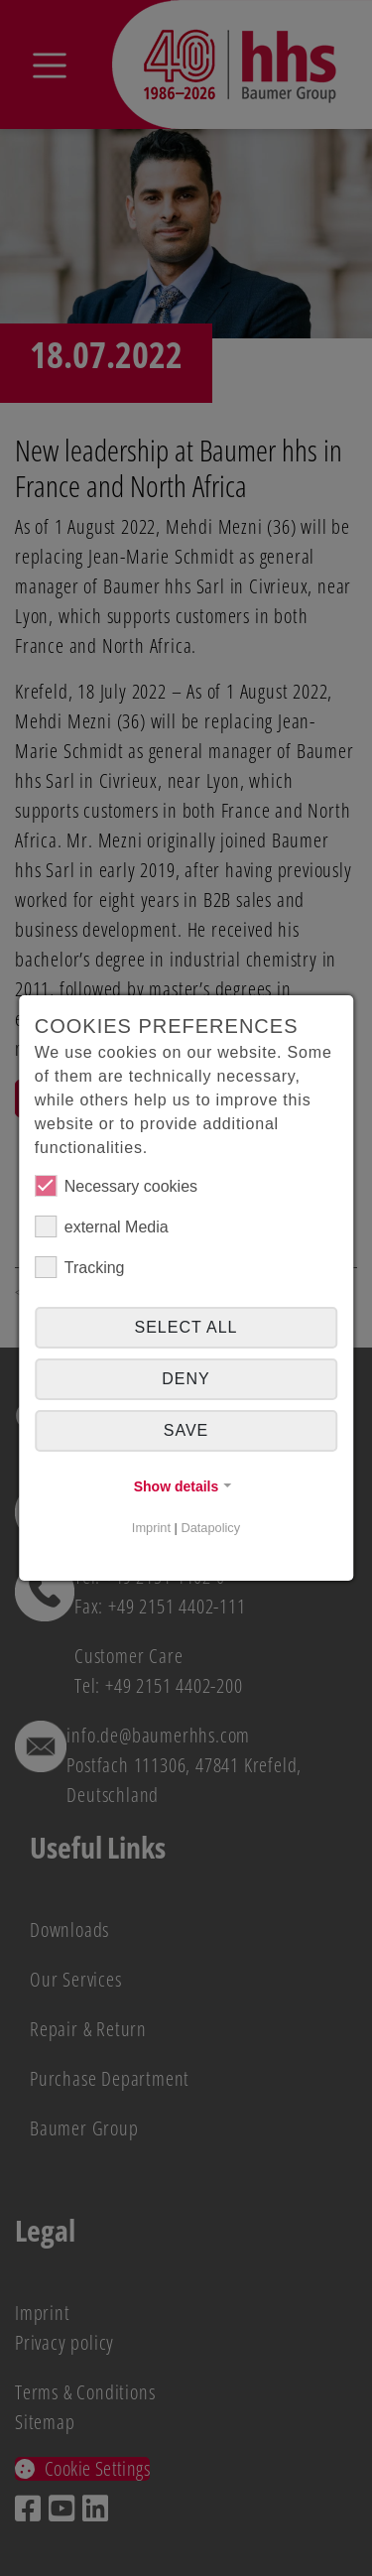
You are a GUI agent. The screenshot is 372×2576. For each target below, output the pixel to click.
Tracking (80, 1267)
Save (186, 1430)
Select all (186, 1327)
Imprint (151, 1527)
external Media (102, 1226)
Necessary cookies (116, 1186)
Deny (185, 1378)
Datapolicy (210, 1527)
